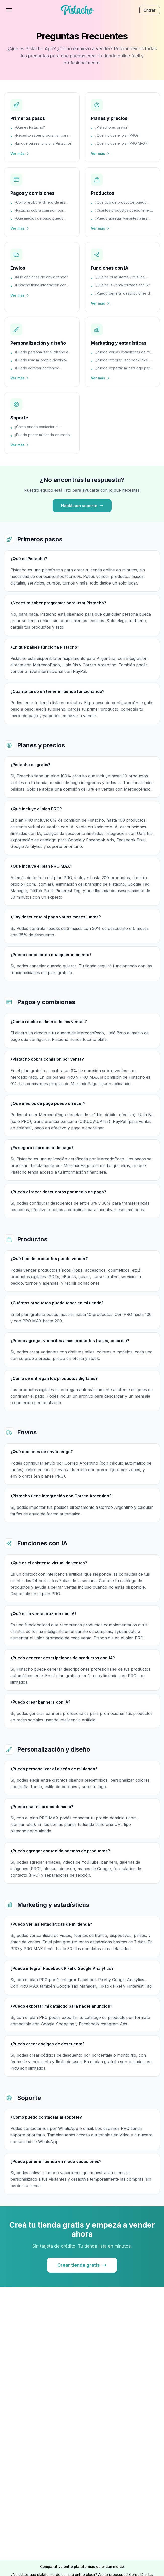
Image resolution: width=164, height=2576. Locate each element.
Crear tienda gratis (82, 2265)
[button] (9, 10)
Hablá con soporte (82, 505)
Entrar (150, 10)
